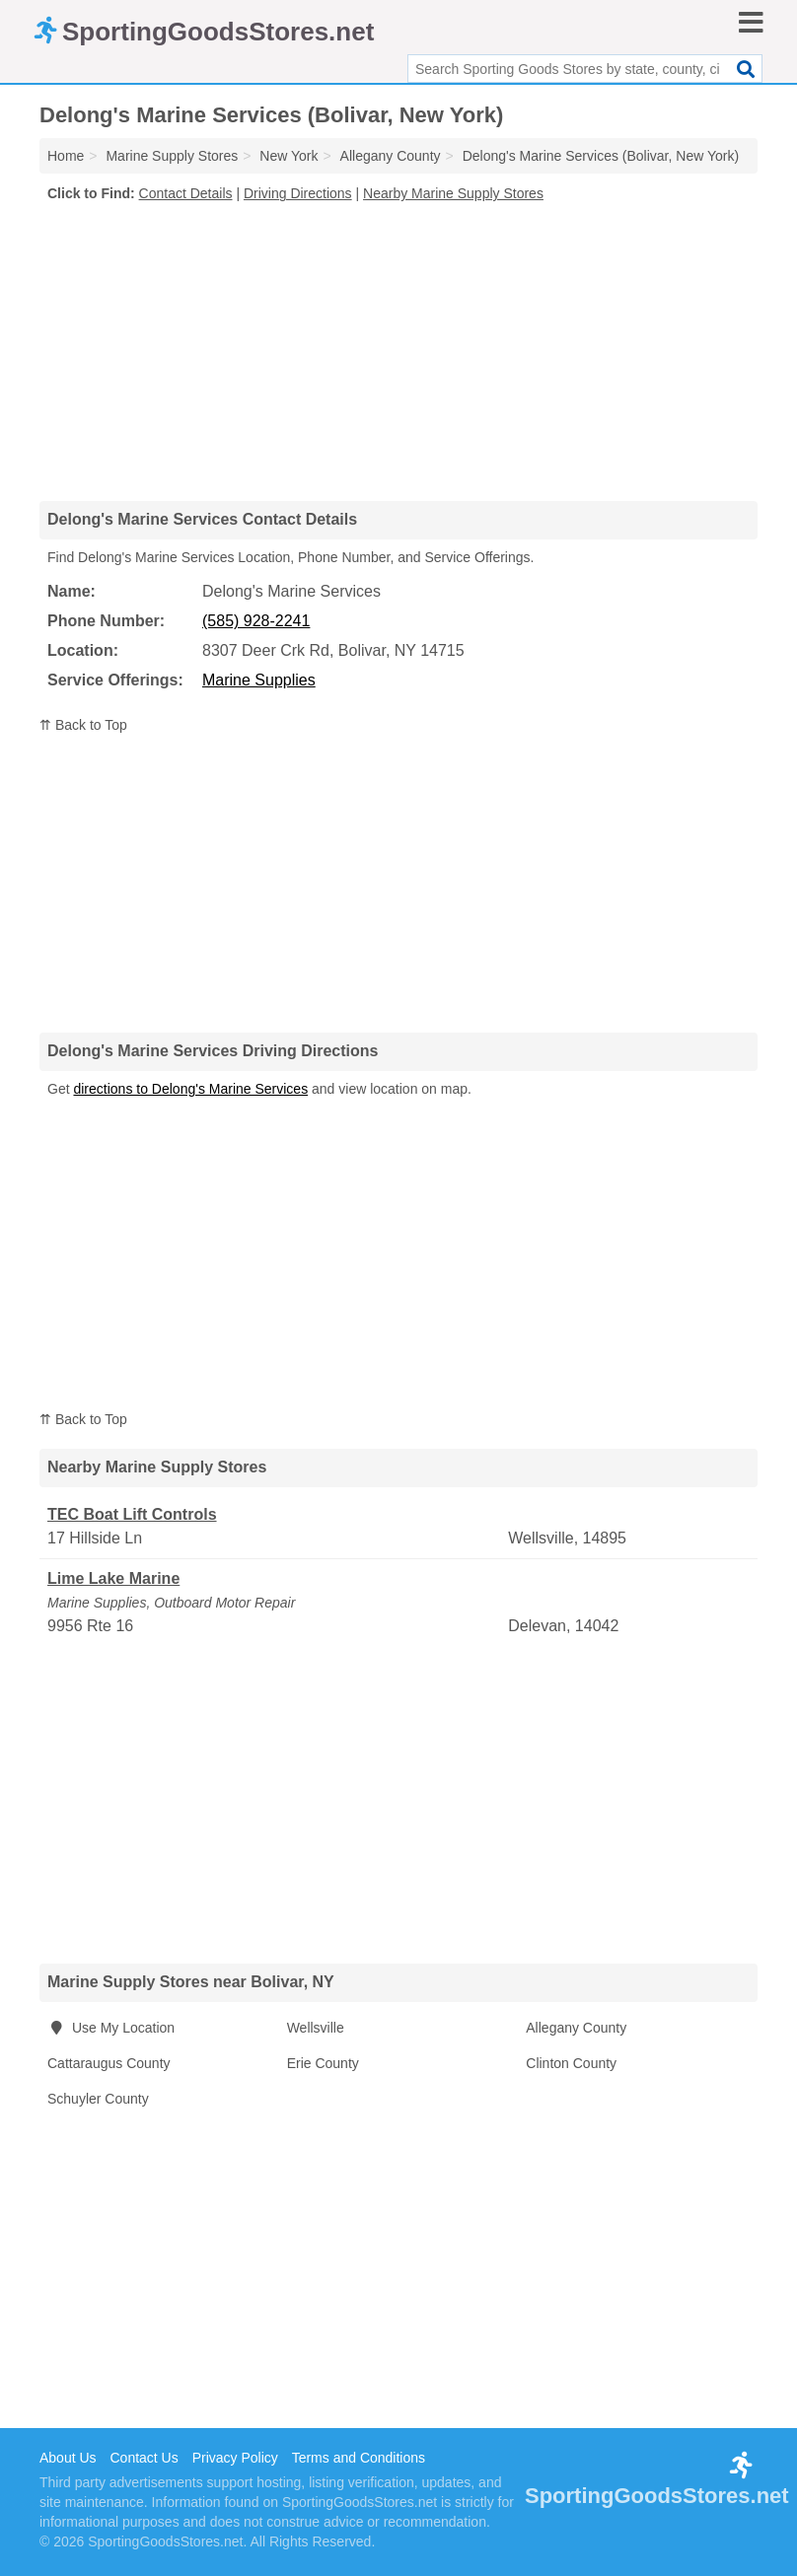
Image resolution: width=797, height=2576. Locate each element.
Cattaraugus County (109, 2063)
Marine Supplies (259, 680)
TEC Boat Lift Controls (132, 1514)
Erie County (323, 2063)
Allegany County (576, 2028)
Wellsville (315, 2028)
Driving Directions (298, 193)
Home (65, 156)
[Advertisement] (398, 351)
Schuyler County (98, 2099)
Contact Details (186, 193)
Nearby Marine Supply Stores (453, 193)
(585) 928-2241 (256, 620)
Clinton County (571, 2063)
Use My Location (111, 2028)
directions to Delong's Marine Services (190, 1089)
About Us (68, 2458)
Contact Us (143, 2458)
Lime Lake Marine (113, 1578)
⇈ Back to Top (83, 725)
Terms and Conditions (358, 2458)
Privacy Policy (235, 2458)
